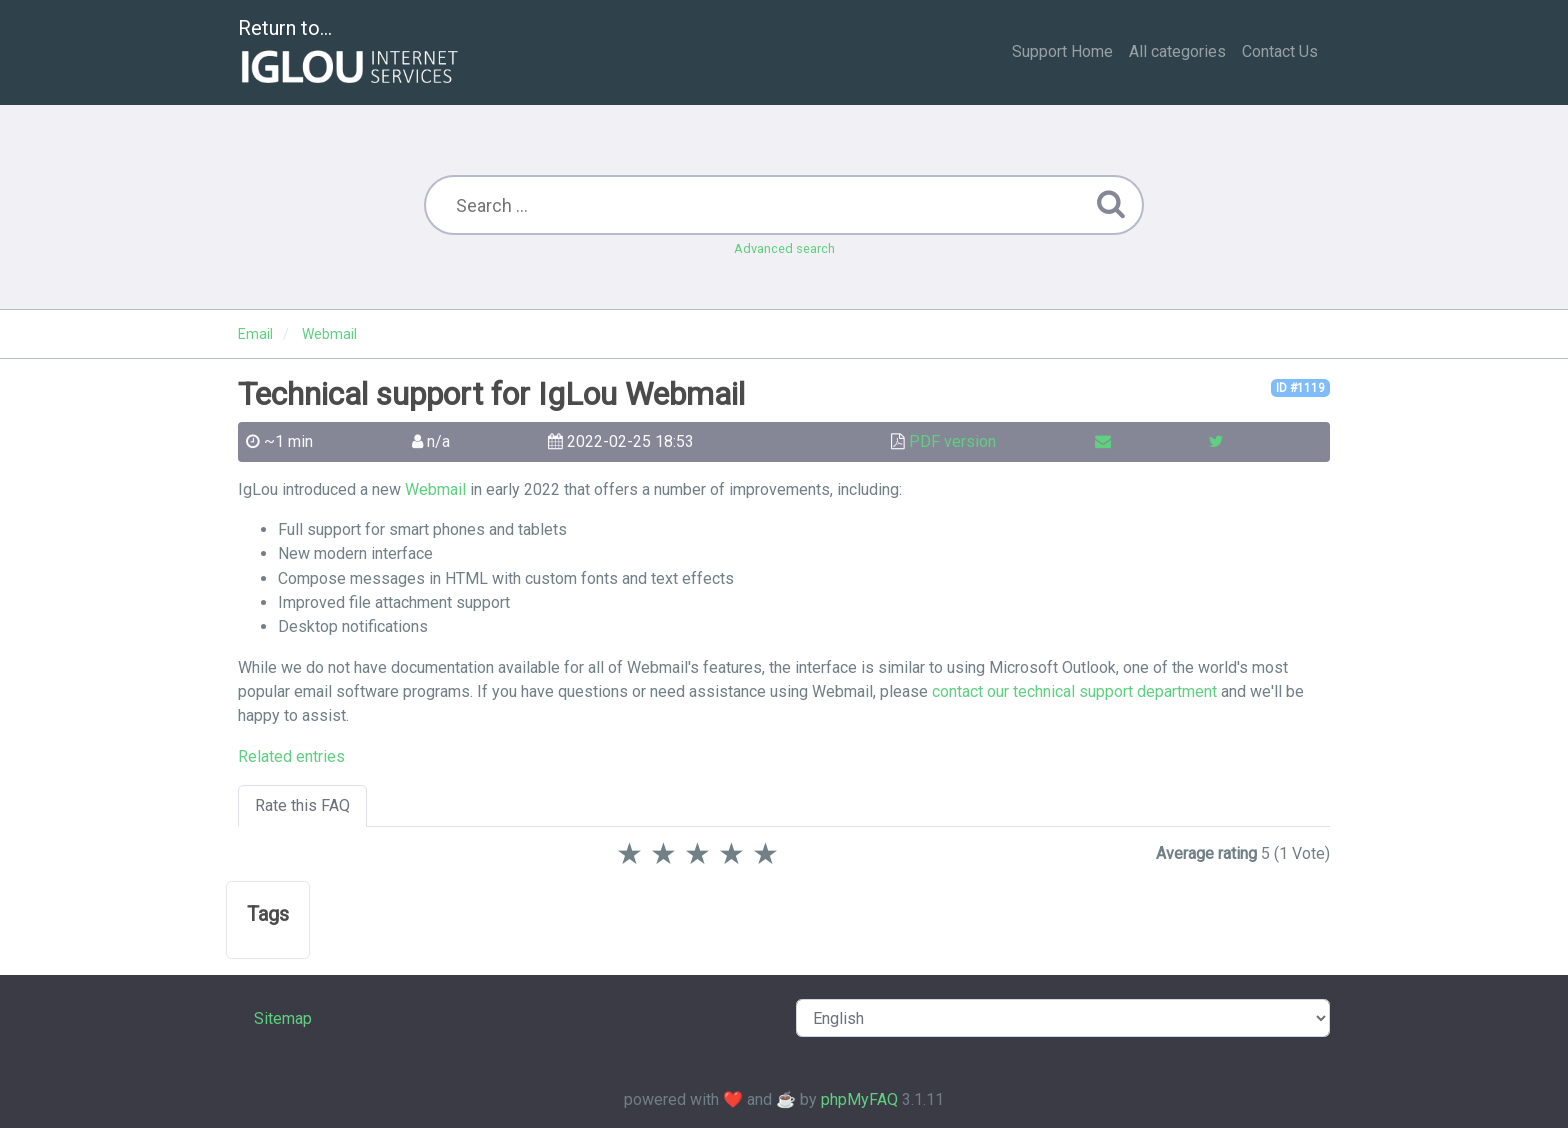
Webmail (435, 489)
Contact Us (1280, 51)
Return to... (350, 53)
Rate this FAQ (302, 805)
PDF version (952, 441)
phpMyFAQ (859, 1099)
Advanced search (784, 248)
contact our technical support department (1074, 691)
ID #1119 (1300, 388)
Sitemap (283, 1018)
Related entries (291, 756)
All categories (1177, 51)
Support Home (1062, 51)
